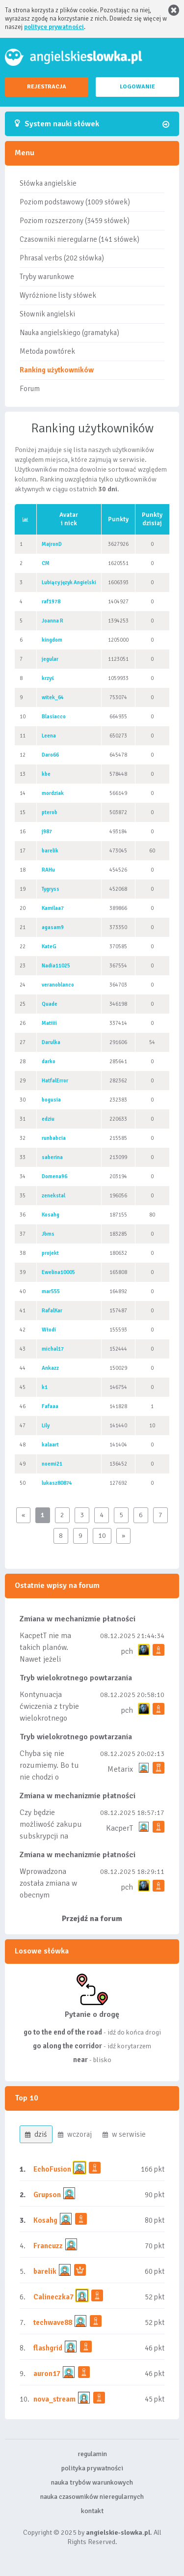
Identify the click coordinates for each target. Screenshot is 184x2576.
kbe (46, 774)
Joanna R (52, 621)
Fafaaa (50, 1406)
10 (102, 1535)
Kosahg (50, 1215)
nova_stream (54, 2399)
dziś (36, 2134)
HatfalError (55, 1080)
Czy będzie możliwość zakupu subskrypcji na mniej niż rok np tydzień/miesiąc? (51, 1836)
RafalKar (52, 1310)
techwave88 (52, 2322)
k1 (45, 1387)
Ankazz (50, 1368)
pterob (49, 812)
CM (46, 563)
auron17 (46, 2373)
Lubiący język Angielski (69, 582)
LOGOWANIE (137, 86)
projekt (50, 1253)
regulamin (92, 2454)
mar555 (51, 1291)
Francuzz (48, 2245)
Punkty (118, 519)
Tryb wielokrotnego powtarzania (76, 1678)
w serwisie (124, 2134)
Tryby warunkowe (47, 276)
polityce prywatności (54, 27)
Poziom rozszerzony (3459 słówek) (75, 220)
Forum (30, 388)
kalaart (50, 1445)
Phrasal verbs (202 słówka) (62, 258)
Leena (49, 736)
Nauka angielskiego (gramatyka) (69, 332)
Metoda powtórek (47, 351)
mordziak (53, 793)
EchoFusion (52, 2169)
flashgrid (47, 2348)
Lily (46, 1425)
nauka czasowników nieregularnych (92, 2496)
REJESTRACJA (46, 86)
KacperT (119, 1828)
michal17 (53, 1349)
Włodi (49, 1330)
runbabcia (54, 1138)
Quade (49, 1004)
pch (127, 1651)
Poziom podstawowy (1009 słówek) (75, 202)
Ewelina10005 (58, 1272)
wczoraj (75, 2134)
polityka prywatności (92, 2468)
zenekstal (53, 1195)
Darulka (51, 1042)
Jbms (48, 1234)
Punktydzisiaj (152, 519)
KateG (49, 946)
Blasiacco (54, 716)
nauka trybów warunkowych (92, 2482)
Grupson (47, 2194)
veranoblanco (58, 985)
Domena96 (54, 1176)
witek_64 (53, 697)
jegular (50, 659)
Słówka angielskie (48, 183)
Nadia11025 (56, 965)
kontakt (92, 2511)
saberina (52, 1157)
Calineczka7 (53, 2297)
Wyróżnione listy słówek (58, 295)
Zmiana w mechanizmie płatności (77, 1619)
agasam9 (53, 927)
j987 (47, 831)
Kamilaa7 (53, 908)
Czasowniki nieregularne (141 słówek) (79, 239)
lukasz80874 (57, 1483)
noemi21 (52, 1464)
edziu (48, 1119)
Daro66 (50, 755)
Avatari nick (68, 519)
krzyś (48, 678)
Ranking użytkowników (57, 370)
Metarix (120, 1769)
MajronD (52, 544)
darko (48, 1061)
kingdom (52, 640)
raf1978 (51, 601)
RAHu (48, 870)
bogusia (51, 1100)
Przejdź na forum (92, 1919)
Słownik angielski (47, 314)
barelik (50, 851)
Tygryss (50, 889)
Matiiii (49, 1023)
